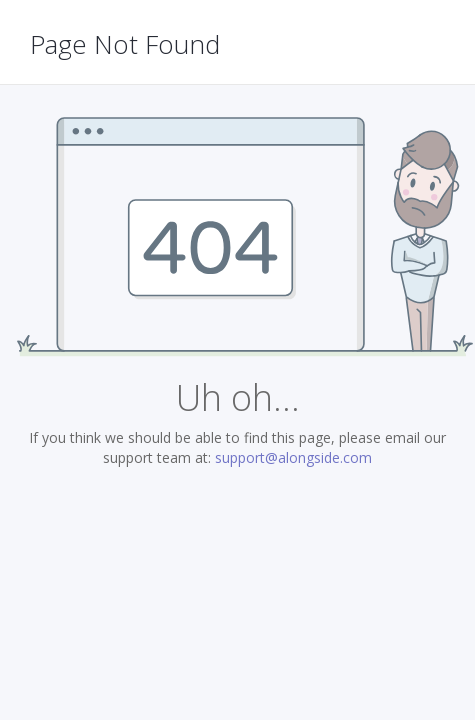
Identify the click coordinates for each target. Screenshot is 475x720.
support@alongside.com (293, 457)
